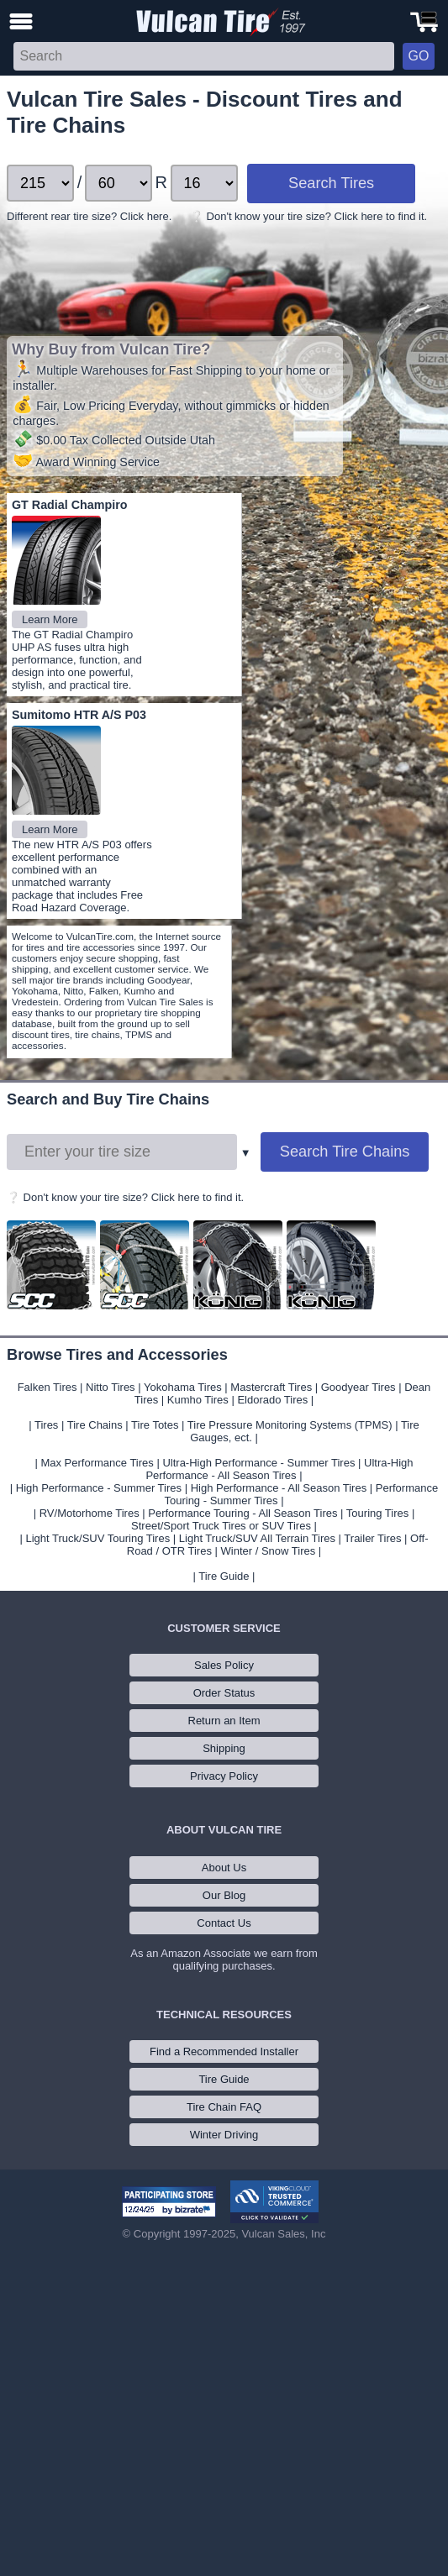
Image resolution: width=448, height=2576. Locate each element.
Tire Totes (154, 1425)
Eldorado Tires (272, 1399)
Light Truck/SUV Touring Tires (97, 1538)
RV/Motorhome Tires (90, 1513)
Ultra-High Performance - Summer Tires (258, 1462)
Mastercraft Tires (271, 1387)
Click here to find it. (381, 216)
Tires (46, 1425)
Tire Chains (95, 1425)
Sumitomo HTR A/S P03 (79, 714)
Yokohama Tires (183, 1387)
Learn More (49, 619)
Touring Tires (377, 1513)
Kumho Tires (198, 1399)
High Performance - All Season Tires (279, 1488)
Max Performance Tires (96, 1462)
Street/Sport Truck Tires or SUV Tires (221, 1525)
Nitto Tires (110, 1387)
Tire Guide (223, 1576)
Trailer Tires (372, 1538)
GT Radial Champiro (69, 505)
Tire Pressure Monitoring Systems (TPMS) (290, 1425)
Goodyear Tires (358, 1387)
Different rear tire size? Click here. (89, 216)
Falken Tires (47, 1387)
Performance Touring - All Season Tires (242, 1513)
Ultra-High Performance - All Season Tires (279, 1469)
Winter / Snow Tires (268, 1551)
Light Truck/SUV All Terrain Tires (257, 1538)
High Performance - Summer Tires (99, 1488)
